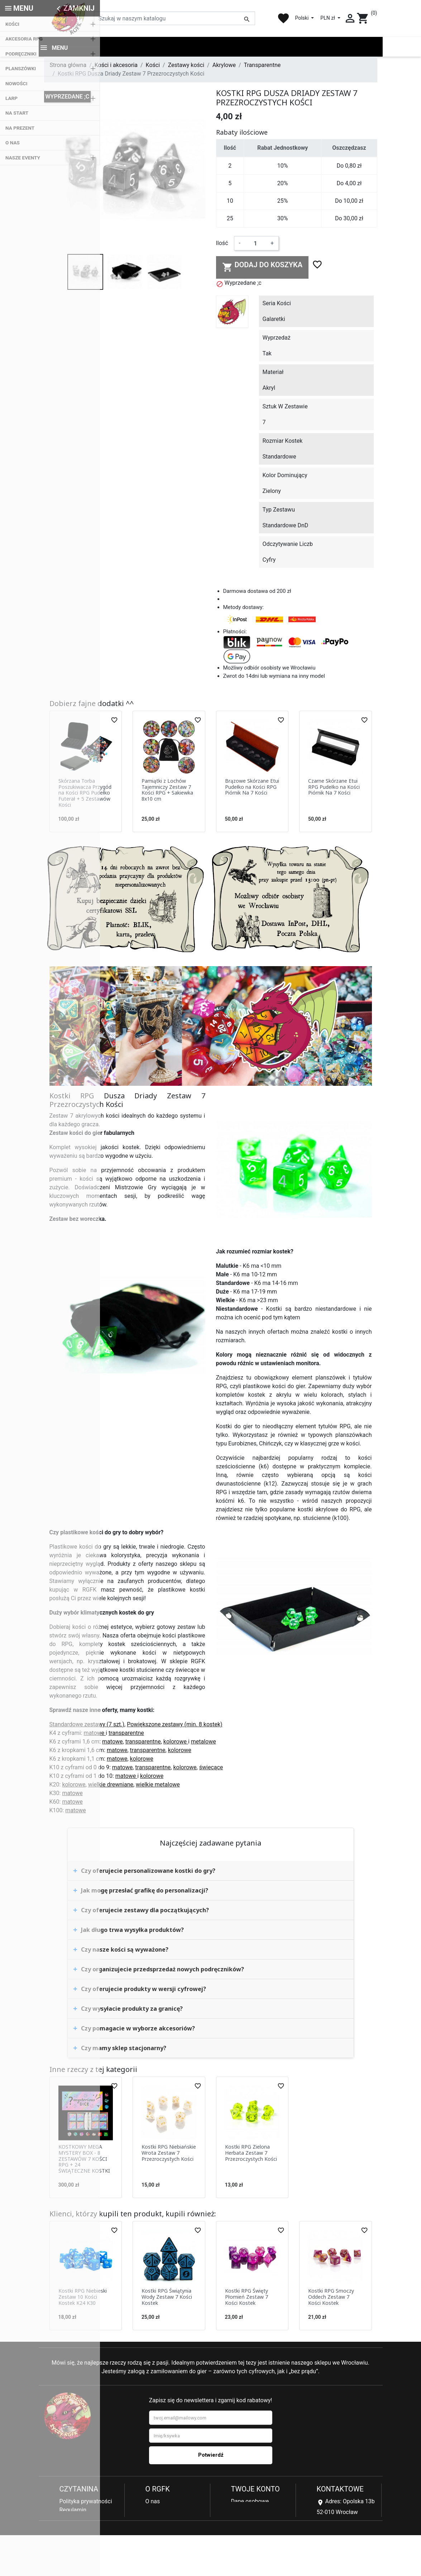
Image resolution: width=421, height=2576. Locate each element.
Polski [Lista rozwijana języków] (302, 18)
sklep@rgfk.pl (334, 2553)
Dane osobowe (250, 2503)
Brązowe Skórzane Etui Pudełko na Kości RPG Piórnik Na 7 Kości (252, 788)
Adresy (240, 2520)
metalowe (203, 1743)
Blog (151, 2528)
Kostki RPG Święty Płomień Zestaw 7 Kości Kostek (246, 2298)
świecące (211, 1769)
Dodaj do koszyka (262, 268)
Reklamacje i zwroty (84, 2520)
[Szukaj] (174, 18)
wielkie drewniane (110, 1786)
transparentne (126, 1734)
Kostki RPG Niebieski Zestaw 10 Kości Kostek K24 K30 (82, 2298)
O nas (152, 2503)
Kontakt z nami (78, 2546)
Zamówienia (246, 2511)
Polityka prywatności (85, 2503)
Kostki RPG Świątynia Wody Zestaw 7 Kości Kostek (167, 2298)
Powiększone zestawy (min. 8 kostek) (174, 1726)
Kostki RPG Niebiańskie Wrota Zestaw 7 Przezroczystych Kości (169, 2154)
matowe (95, 1734)
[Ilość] (255, 245)
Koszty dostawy (79, 2537)
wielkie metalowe (158, 1786)
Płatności (71, 2528)
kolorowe (175, 1743)
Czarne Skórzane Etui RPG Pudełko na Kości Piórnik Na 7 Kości (334, 788)
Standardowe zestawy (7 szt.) (87, 1726)
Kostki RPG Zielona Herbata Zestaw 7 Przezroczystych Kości (251, 2154)
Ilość (222, 244)
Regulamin (73, 2511)
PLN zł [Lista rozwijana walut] (328, 18)
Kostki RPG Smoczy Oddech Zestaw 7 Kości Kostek (331, 2298)
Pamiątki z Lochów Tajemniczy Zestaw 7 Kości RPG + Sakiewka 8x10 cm (167, 791)
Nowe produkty (164, 2511)
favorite (283, 18)
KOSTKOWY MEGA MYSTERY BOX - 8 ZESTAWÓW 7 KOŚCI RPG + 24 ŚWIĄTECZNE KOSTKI (84, 2160)
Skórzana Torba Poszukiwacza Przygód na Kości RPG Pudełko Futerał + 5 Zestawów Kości (84, 794)
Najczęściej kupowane (173, 2520)
